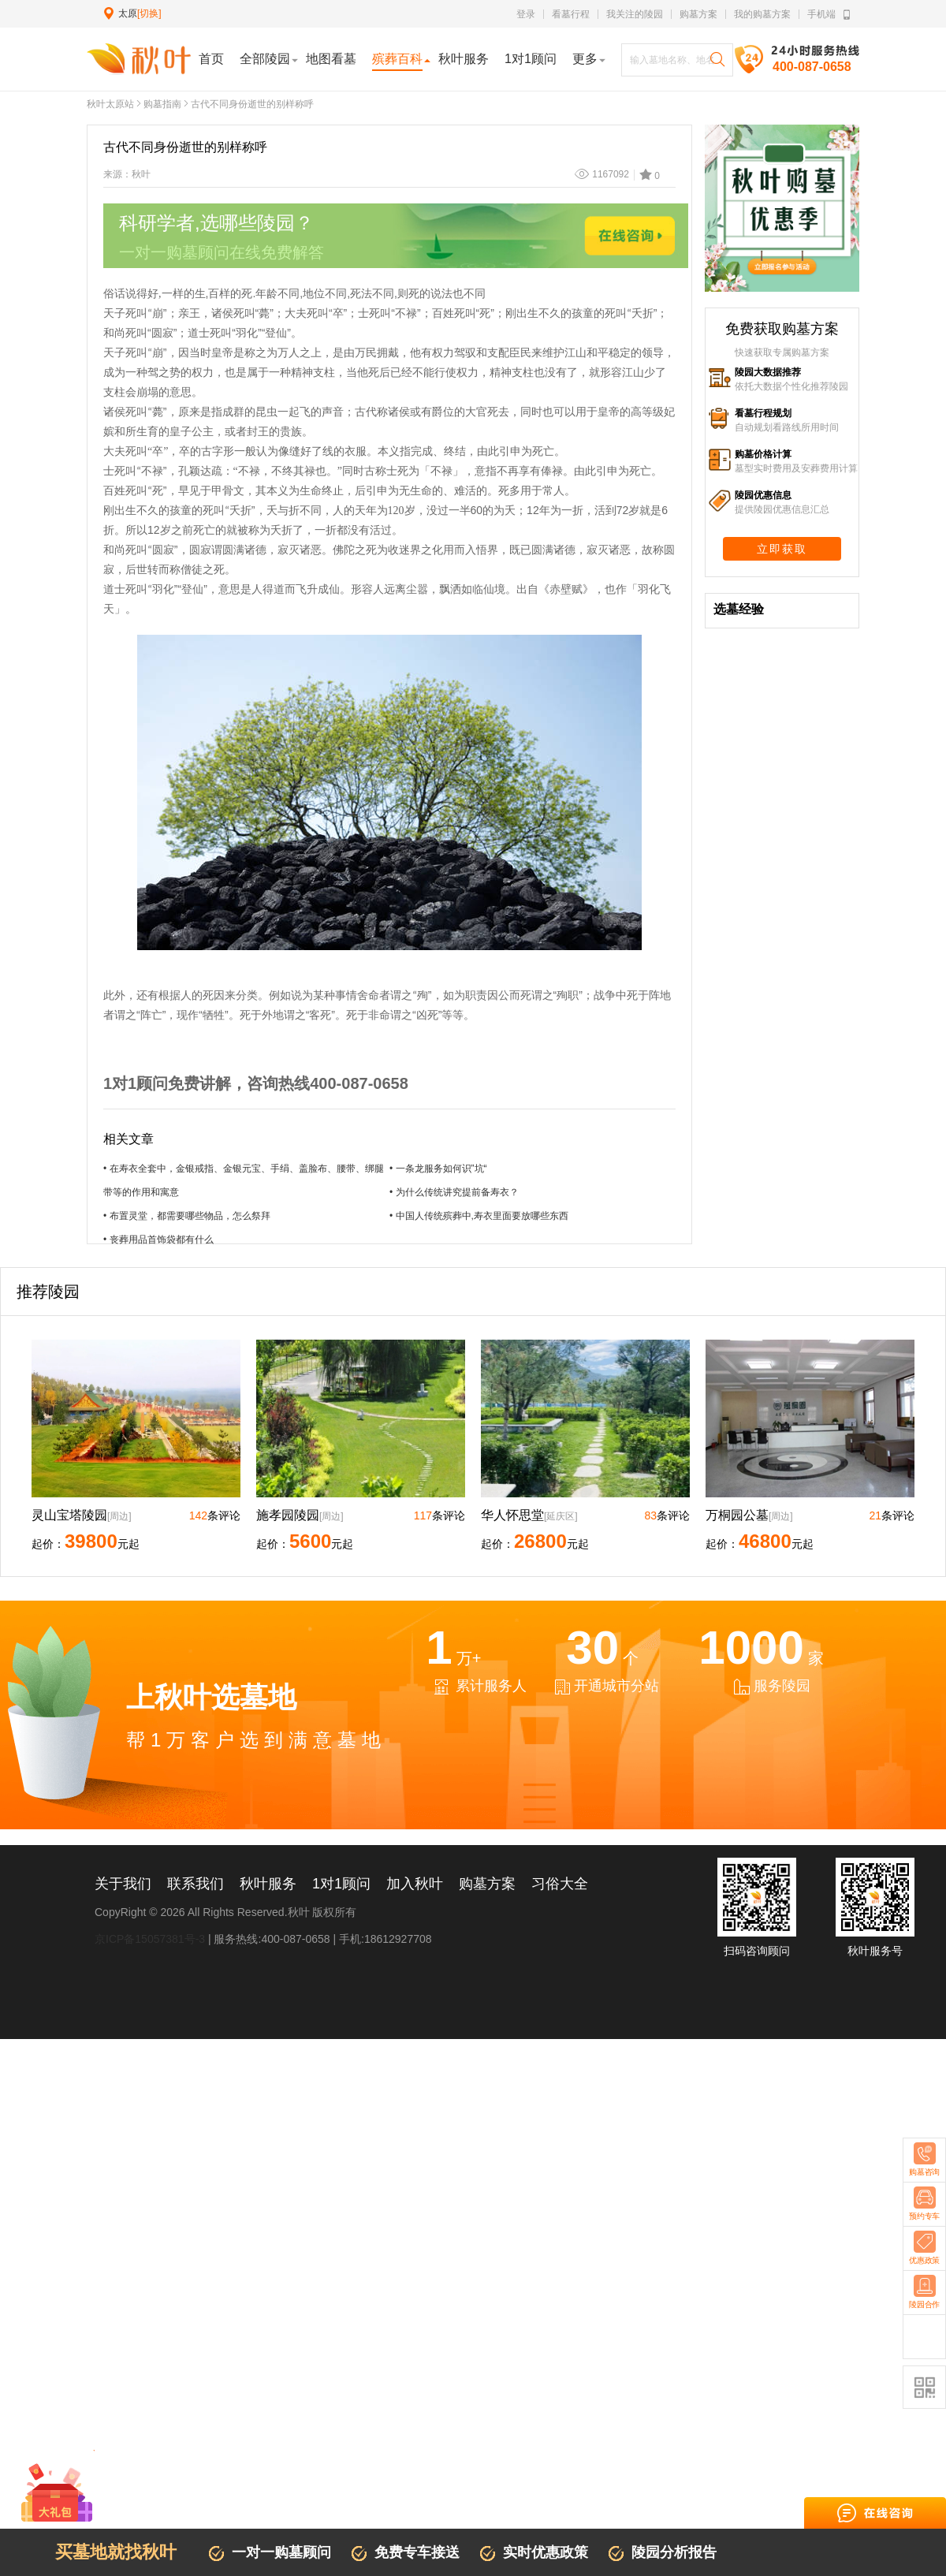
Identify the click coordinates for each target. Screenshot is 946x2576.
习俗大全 (559, 1884)
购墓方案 (698, 14)
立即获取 (782, 548)
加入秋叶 (414, 1884)
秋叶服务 (268, 1884)
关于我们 (123, 1884)
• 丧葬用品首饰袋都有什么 (158, 1239)
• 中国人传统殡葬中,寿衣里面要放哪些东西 (478, 1215)
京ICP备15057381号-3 (150, 1939)
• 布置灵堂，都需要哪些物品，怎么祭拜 (186, 1215)
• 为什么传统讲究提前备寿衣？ (454, 1192)
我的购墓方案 (762, 14)
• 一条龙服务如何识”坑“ (438, 1168)
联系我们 (195, 1884)
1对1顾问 (341, 1884)
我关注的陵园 (634, 14)
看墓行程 (571, 14)
